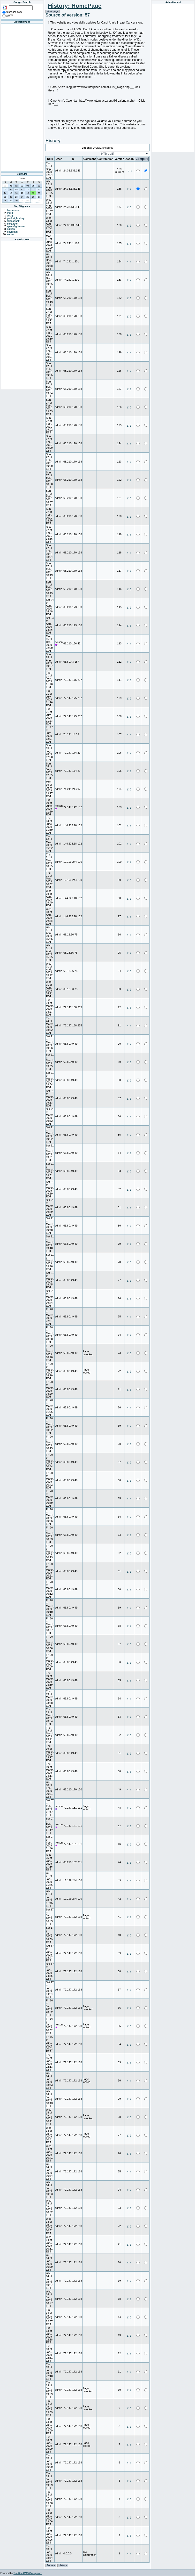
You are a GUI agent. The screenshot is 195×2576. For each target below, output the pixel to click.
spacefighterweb (16, 226)
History (63, 2565)
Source (51, 2565)
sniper (10, 234)
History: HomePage (74, 5)
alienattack (13, 221)
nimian (11, 229)
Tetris (10, 215)
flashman (12, 231)
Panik (10, 213)
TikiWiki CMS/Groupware (28, 2573)
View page (53, 11)
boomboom (13, 210)
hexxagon (12, 223)
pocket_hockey (15, 218)
